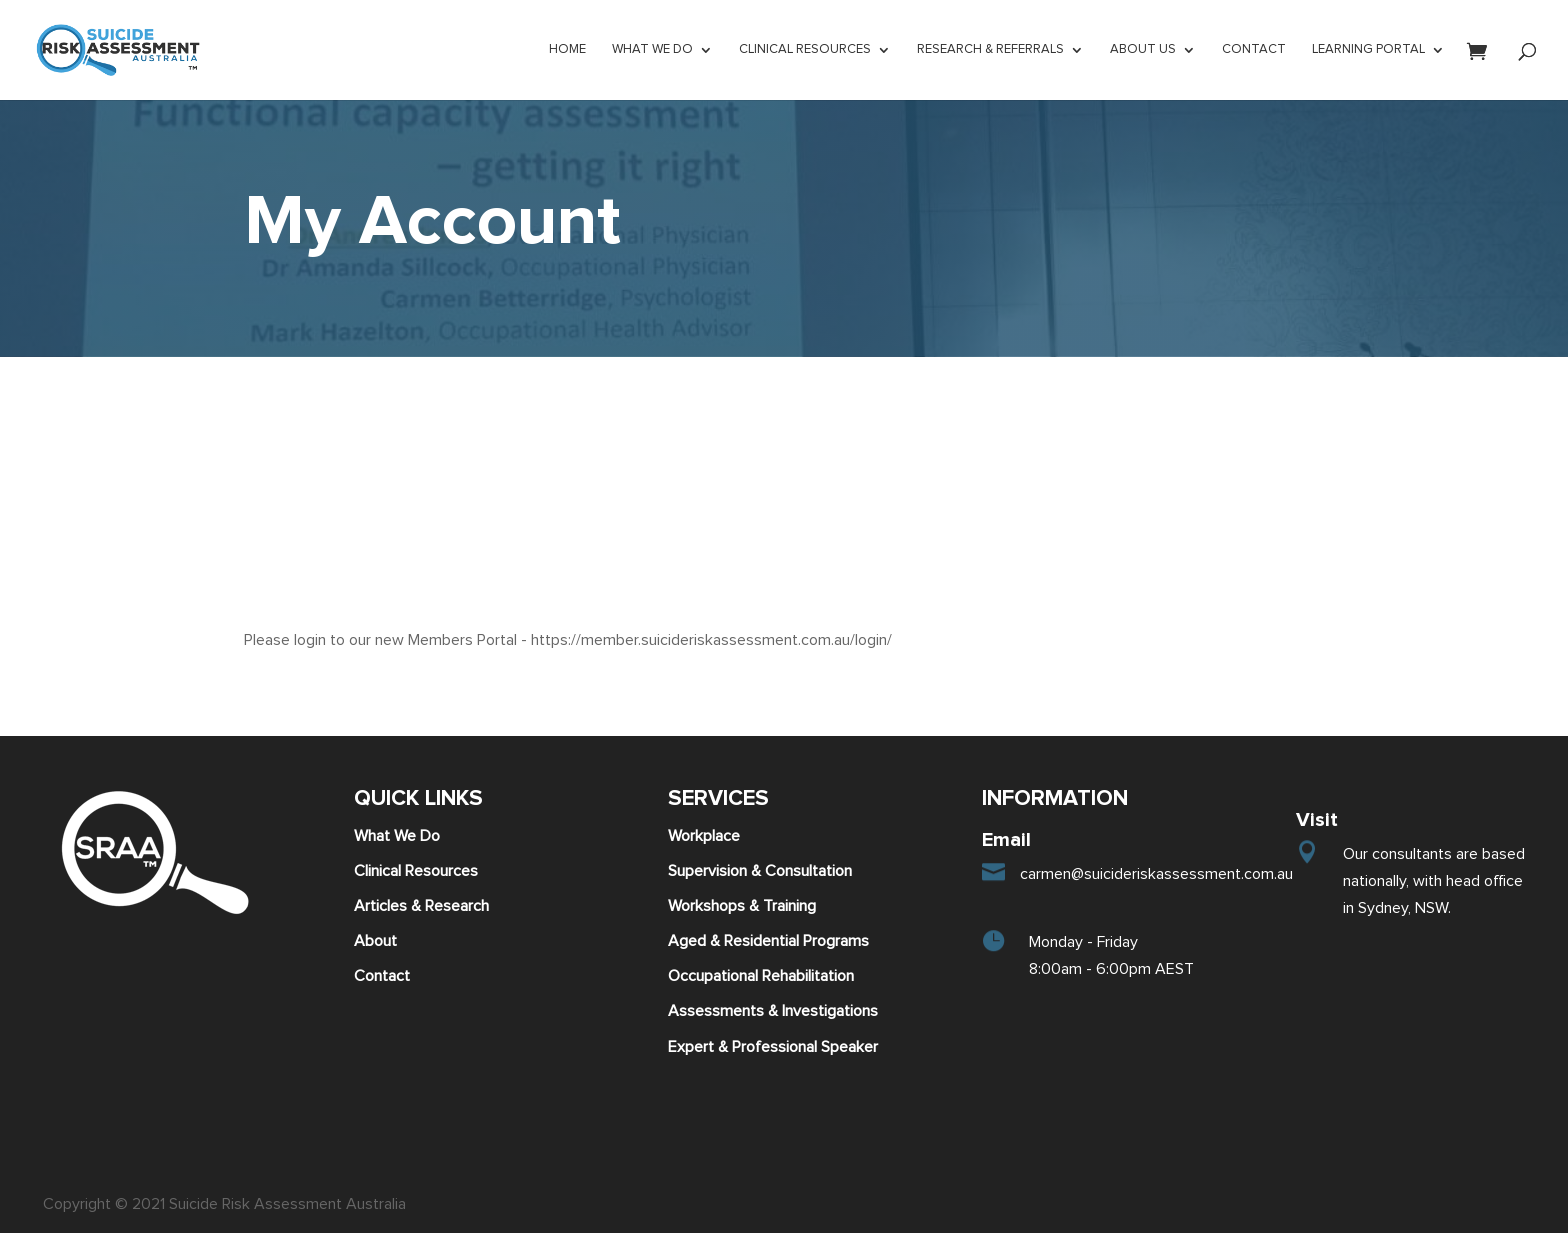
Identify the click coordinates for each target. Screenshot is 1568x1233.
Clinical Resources (416, 871)
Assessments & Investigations (773, 1011)
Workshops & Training (742, 906)
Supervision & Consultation (760, 871)
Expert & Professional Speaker (773, 1047)
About (375, 941)
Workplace (704, 836)
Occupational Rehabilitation (761, 976)
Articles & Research (421, 906)
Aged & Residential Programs (768, 941)
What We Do (397, 836)
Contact (382, 976)
